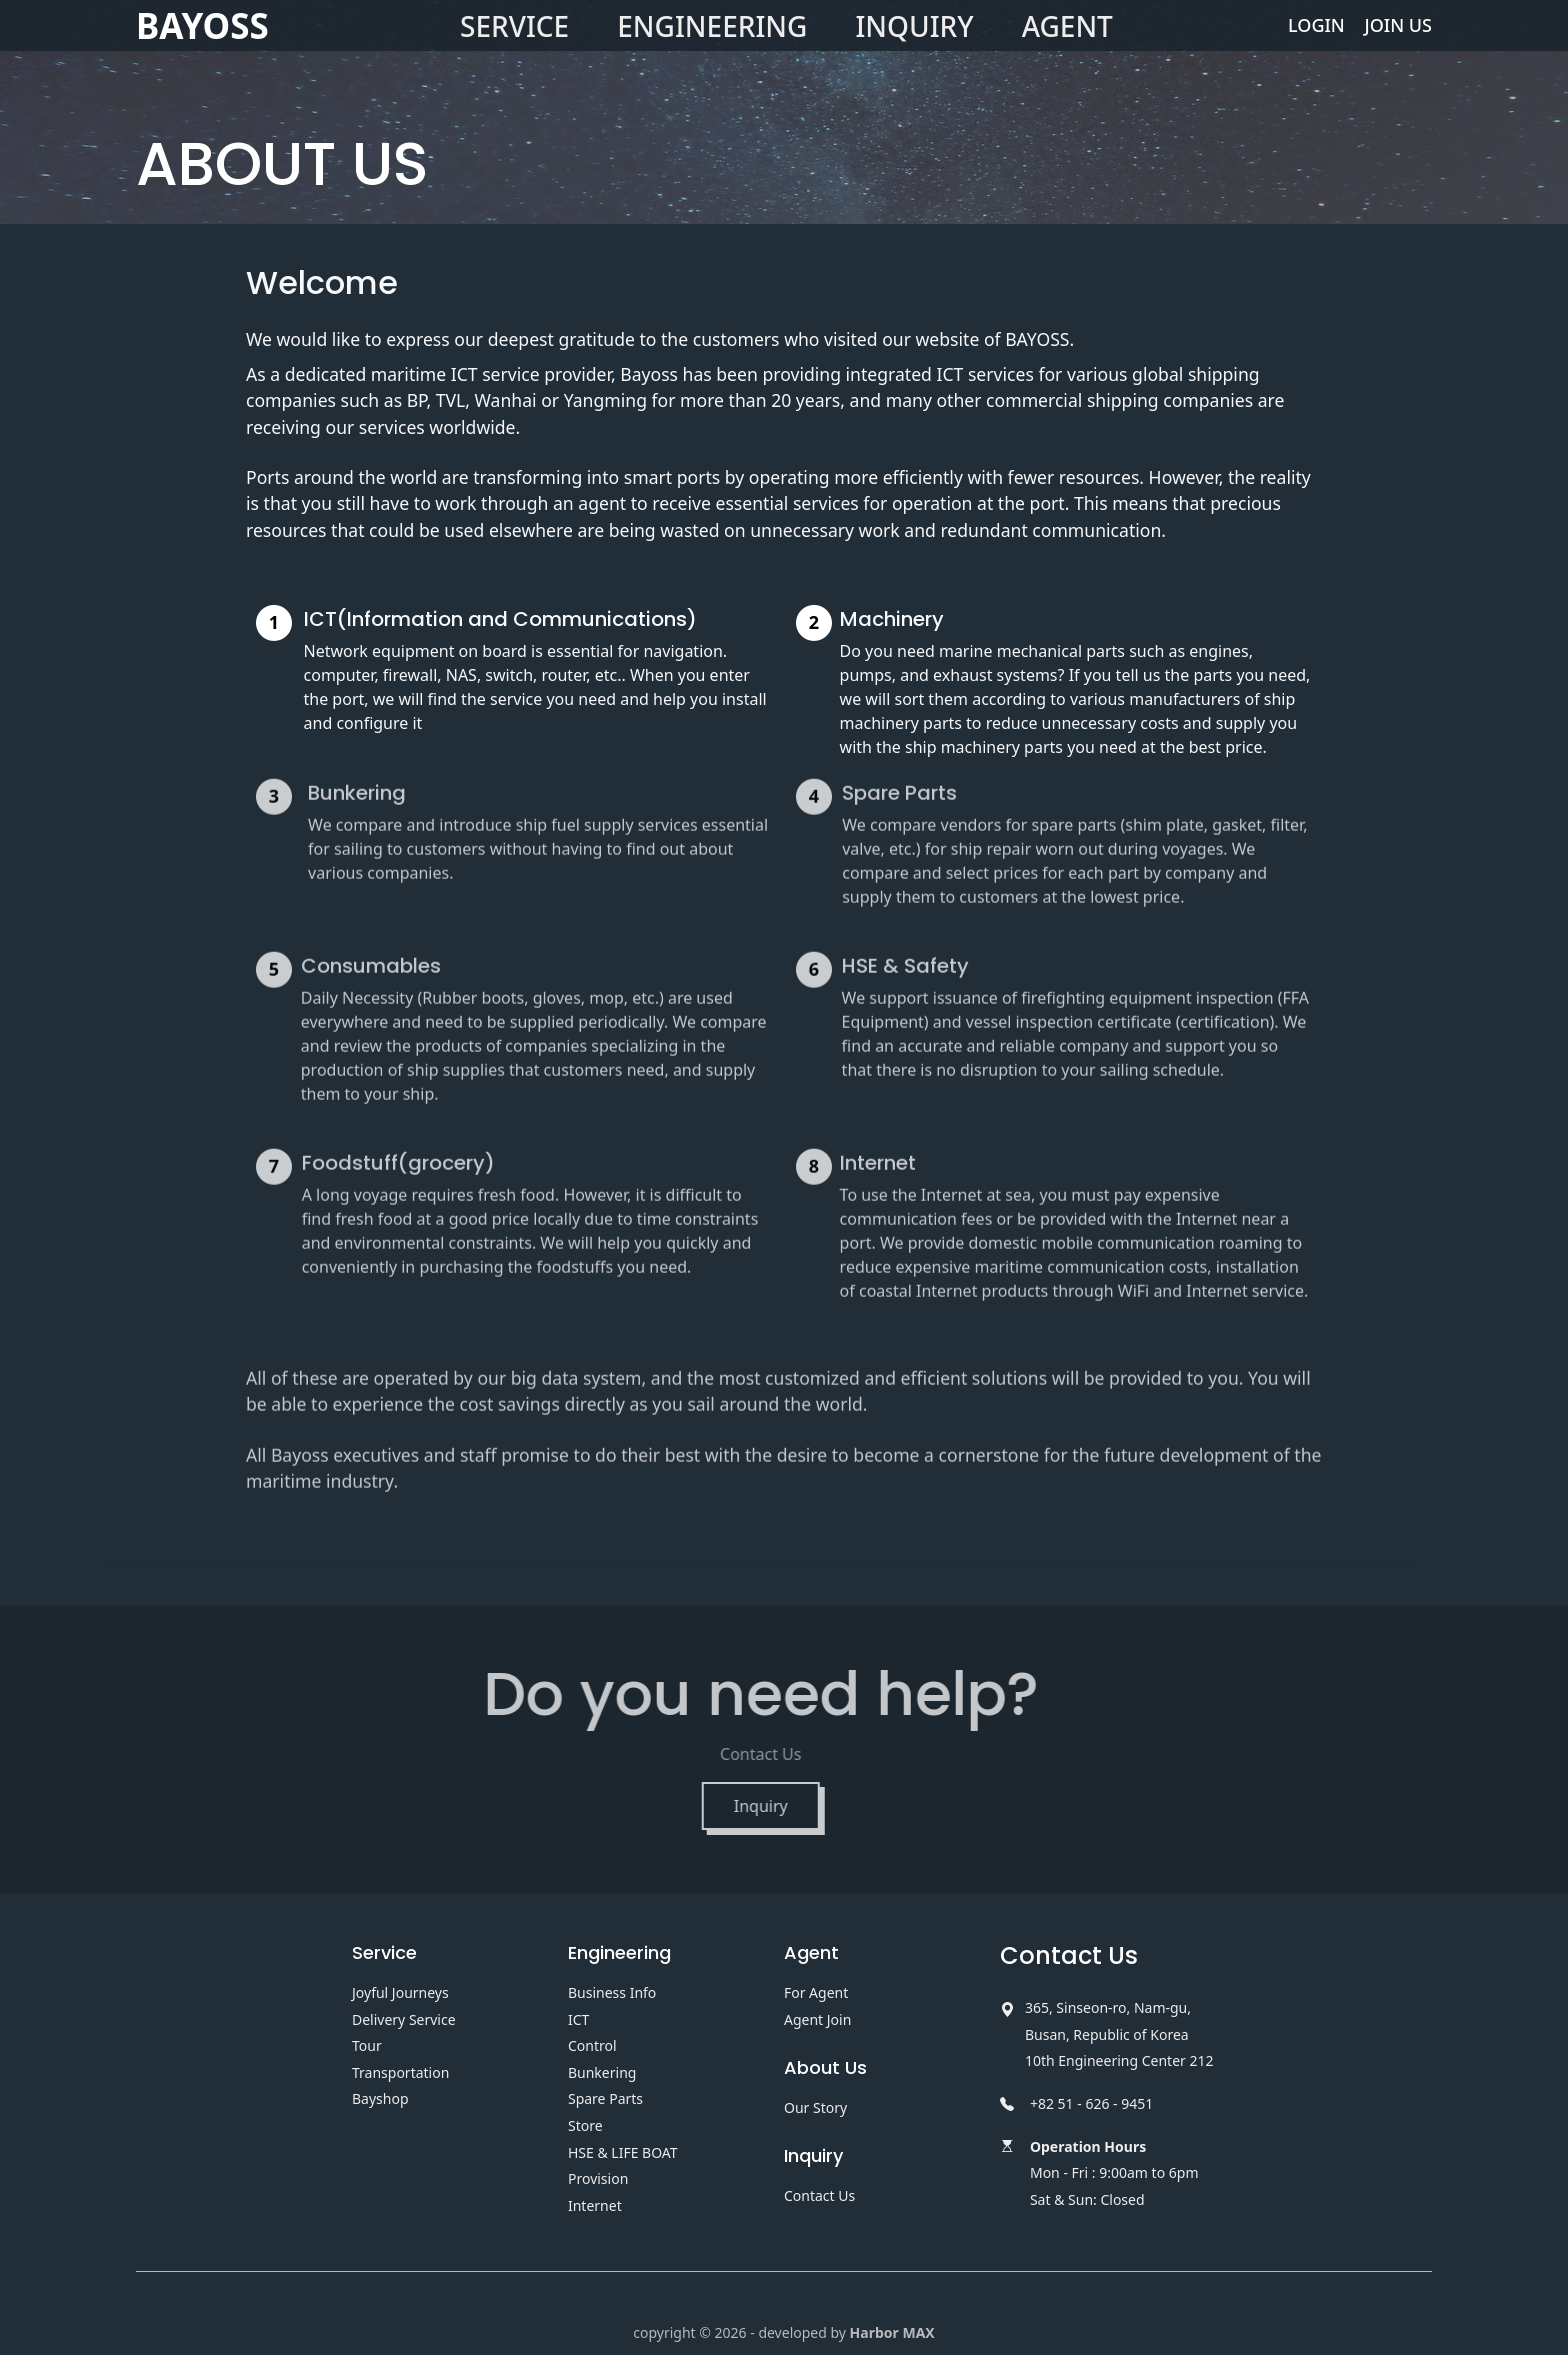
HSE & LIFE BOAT (623, 2152)
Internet (595, 2205)
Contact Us (819, 2195)
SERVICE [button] (514, 45)
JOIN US (1398, 44)
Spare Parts (605, 2098)
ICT (578, 2019)
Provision (598, 2178)
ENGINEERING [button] (712, 45)
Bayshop (380, 2098)
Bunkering (602, 2072)
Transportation (400, 2072)
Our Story (815, 2107)
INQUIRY (914, 45)
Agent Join (817, 2019)
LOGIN (1316, 44)
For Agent (816, 1992)
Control (592, 2045)
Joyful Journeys (400, 1992)
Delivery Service (404, 2019)
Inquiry (721, 1806)
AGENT (1067, 45)
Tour (367, 2045)
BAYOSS (202, 45)
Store (585, 2125)
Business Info (612, 1992)
